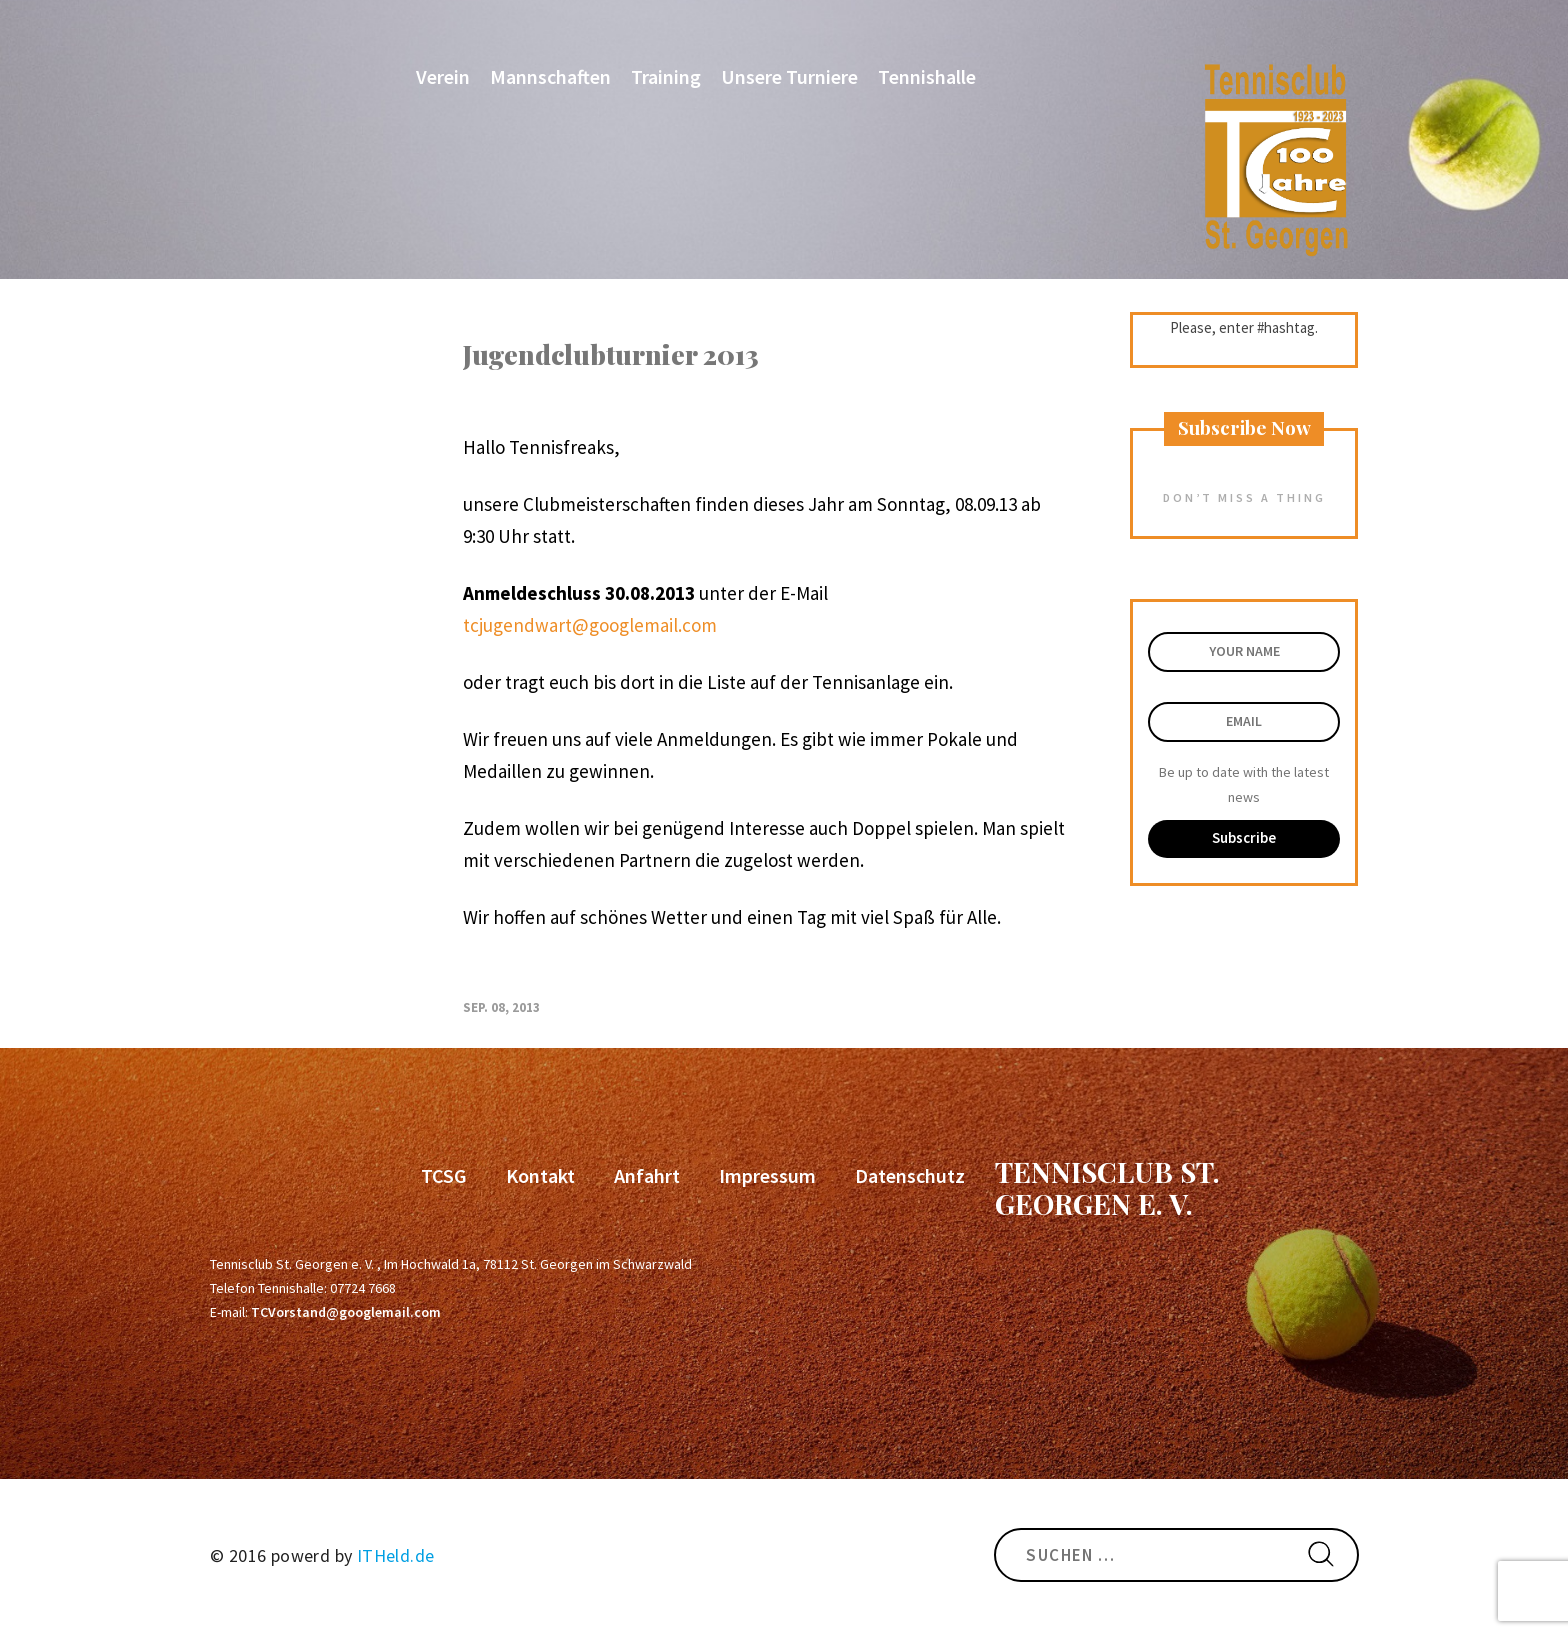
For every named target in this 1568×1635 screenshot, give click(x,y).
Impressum (767, 1175)
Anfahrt (647, 1175)
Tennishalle (927, 76)
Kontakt (540, 1175)
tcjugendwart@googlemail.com (590, 625)
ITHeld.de (396, 1555)
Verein (443, 76)
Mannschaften (550, 76)
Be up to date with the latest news (1244, 784)
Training (666, 76)
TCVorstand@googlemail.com (346, 1312)
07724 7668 (363, 1288)
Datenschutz (910, 1175)
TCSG (444, 1175)
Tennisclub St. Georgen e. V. (1107, 1187)
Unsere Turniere (789, 76)
